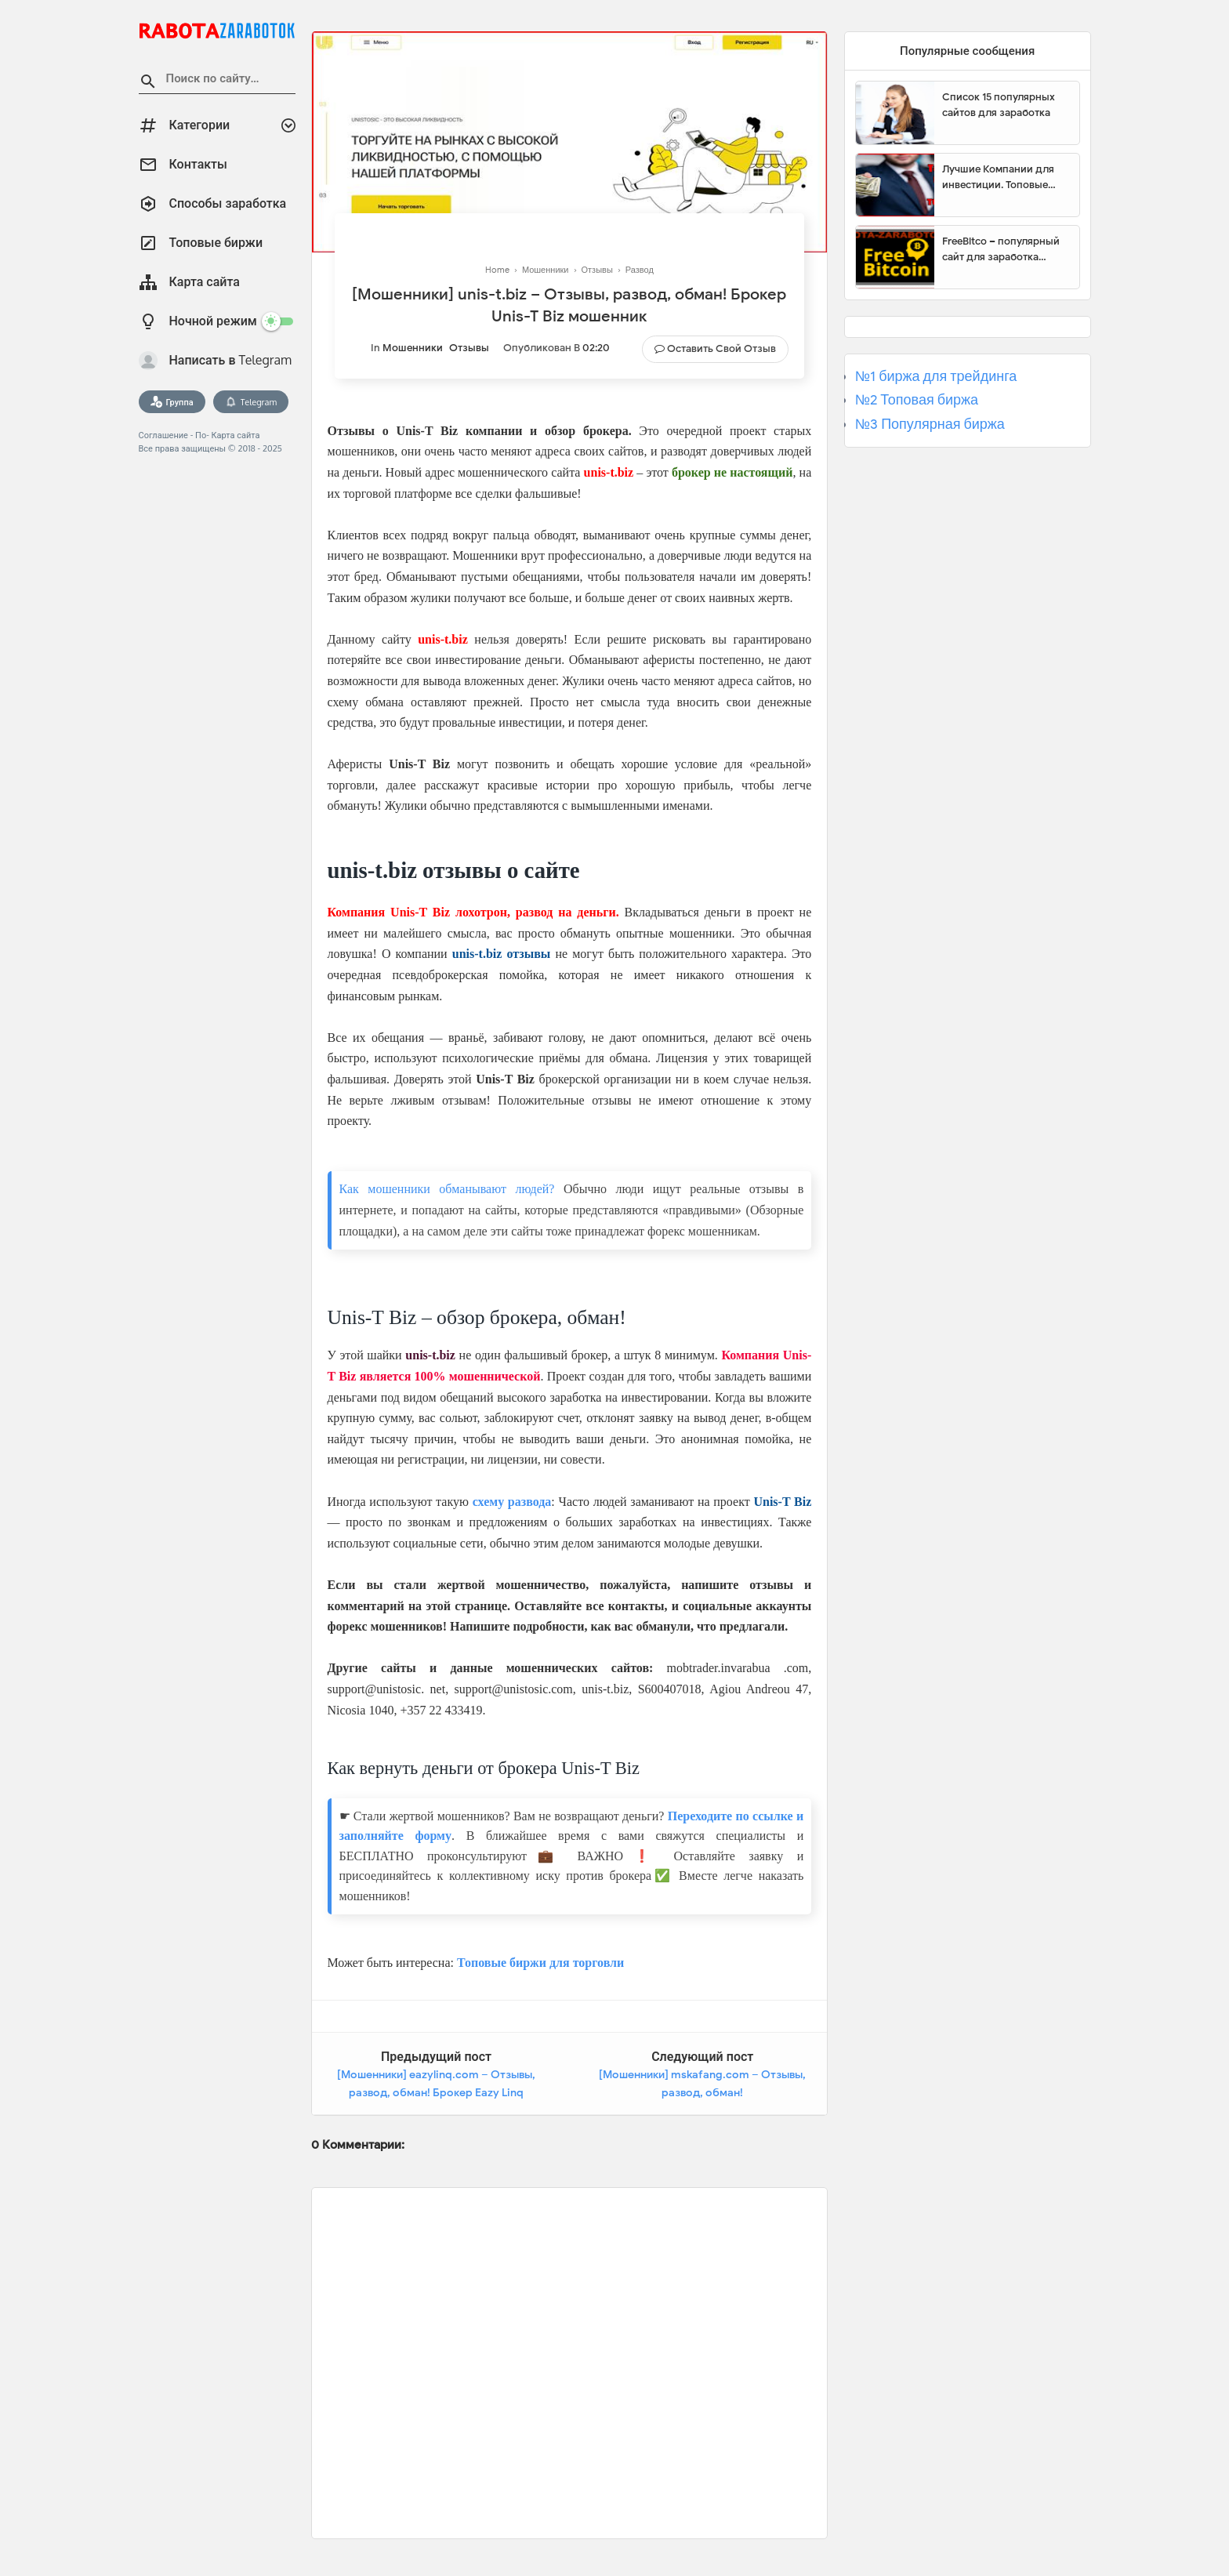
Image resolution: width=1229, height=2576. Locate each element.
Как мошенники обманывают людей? (447, 1188)
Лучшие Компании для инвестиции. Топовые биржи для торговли (998, 177)
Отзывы (469, 347)
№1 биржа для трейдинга (936, 376)
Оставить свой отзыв (721, 348)
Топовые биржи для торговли (540, 1962)
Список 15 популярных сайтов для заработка (998, 104)
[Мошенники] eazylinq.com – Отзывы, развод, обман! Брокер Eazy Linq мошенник (436, 2093)
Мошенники (412, 347)
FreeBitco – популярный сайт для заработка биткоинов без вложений (1005, 249)
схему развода (512, 1501)
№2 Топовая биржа (916, 399)
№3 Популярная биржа (930, 424)
